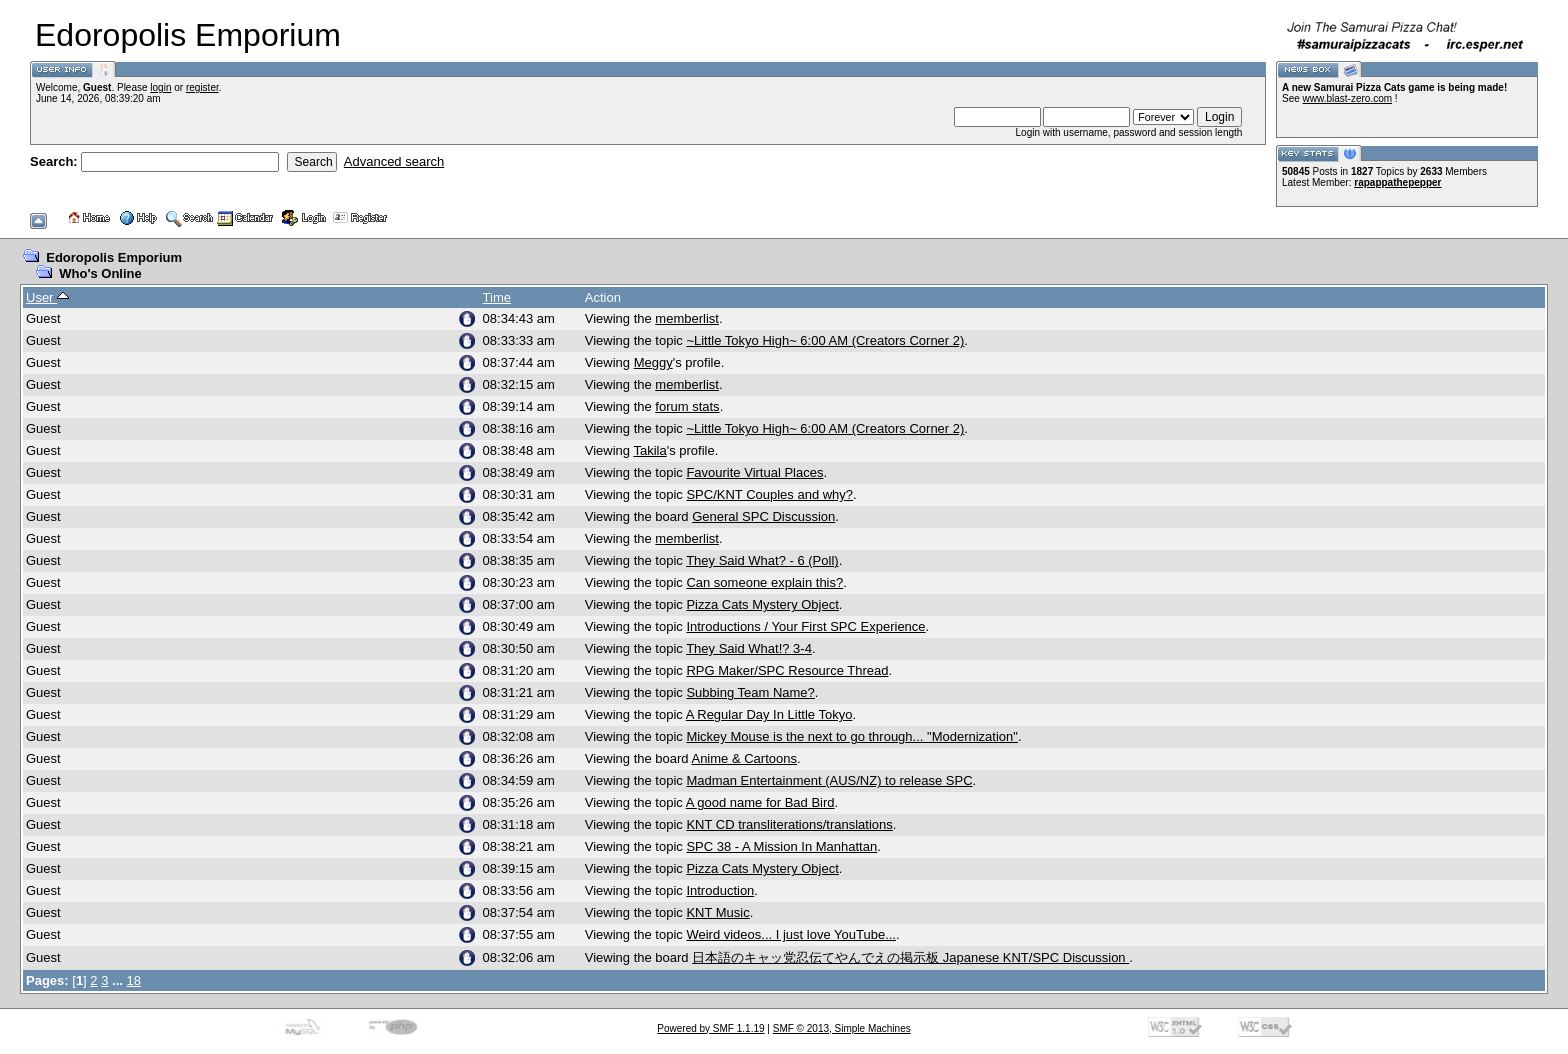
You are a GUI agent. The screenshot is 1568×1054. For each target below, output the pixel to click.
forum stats (687, 406)
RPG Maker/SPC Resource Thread (787, 670)
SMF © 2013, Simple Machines (842, 1028)
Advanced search (394, 161)
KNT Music (717, 912)
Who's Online (100, 273)
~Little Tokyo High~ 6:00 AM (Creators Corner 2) (825, 340)
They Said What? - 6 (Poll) (762, 560)
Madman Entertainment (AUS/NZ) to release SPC (829, 780)
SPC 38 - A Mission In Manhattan (781, 846)
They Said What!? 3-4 (749, 648)
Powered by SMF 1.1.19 (710, 1028)
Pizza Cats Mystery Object (762, 604)
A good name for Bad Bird (760, 802)
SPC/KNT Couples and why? (769, 494)
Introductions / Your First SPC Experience (805, 626)
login (160, 87)
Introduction (720, 890)
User (47, 297)
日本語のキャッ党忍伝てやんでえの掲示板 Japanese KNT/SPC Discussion (910, 957)
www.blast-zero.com (1347, 98)
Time (497, 297)
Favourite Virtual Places (754, 472)
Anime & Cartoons (744, 758)
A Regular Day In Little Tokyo (769, 714)
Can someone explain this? (764, 582)
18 (134, 980)
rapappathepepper (1397, 182)
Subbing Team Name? (750, 692)
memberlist (687, 318)
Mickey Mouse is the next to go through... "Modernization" (852, 736)
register (202, 87)
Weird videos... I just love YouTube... (791, 934)
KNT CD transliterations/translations (789, 824)
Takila (649, 450)
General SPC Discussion (763, 516)
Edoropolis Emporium (114, 257)
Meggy (653, 362)
